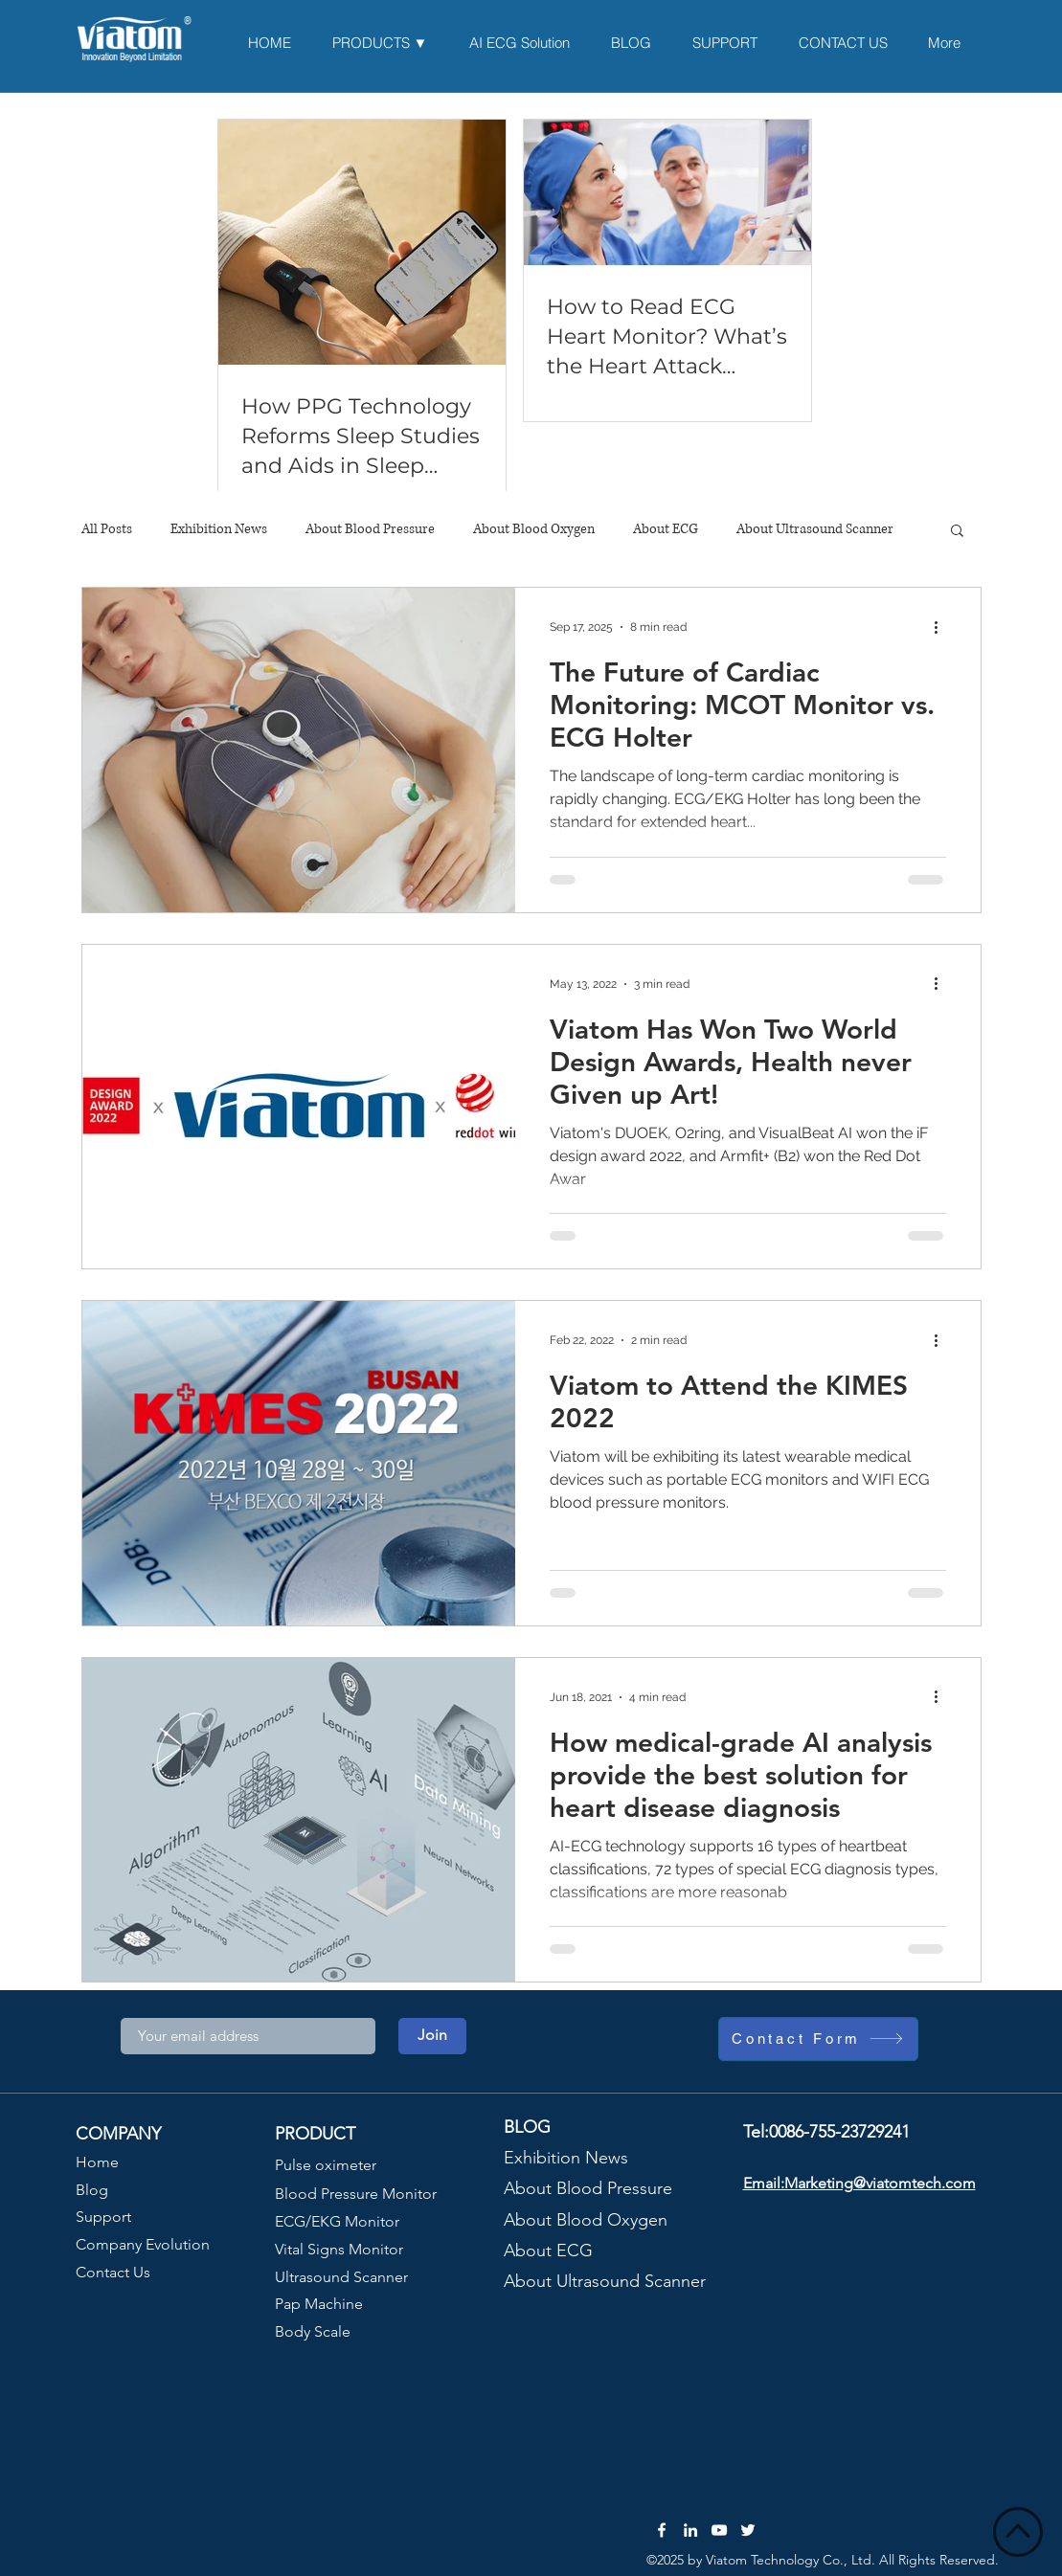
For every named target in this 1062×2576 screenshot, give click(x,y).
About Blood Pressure (370, 529)
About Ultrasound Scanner (814, 529)
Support (103, 2216)
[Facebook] (661, 2530)
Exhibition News (218, 529)
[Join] (432, 2036)
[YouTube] (719, 2530)
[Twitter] (747, 2530)
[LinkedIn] (690, 2530)
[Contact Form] (818, 2039)
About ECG (665, 529)
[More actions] (943, 627)
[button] (957, 532)
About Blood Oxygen (534, 529)
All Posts (106, 529)
